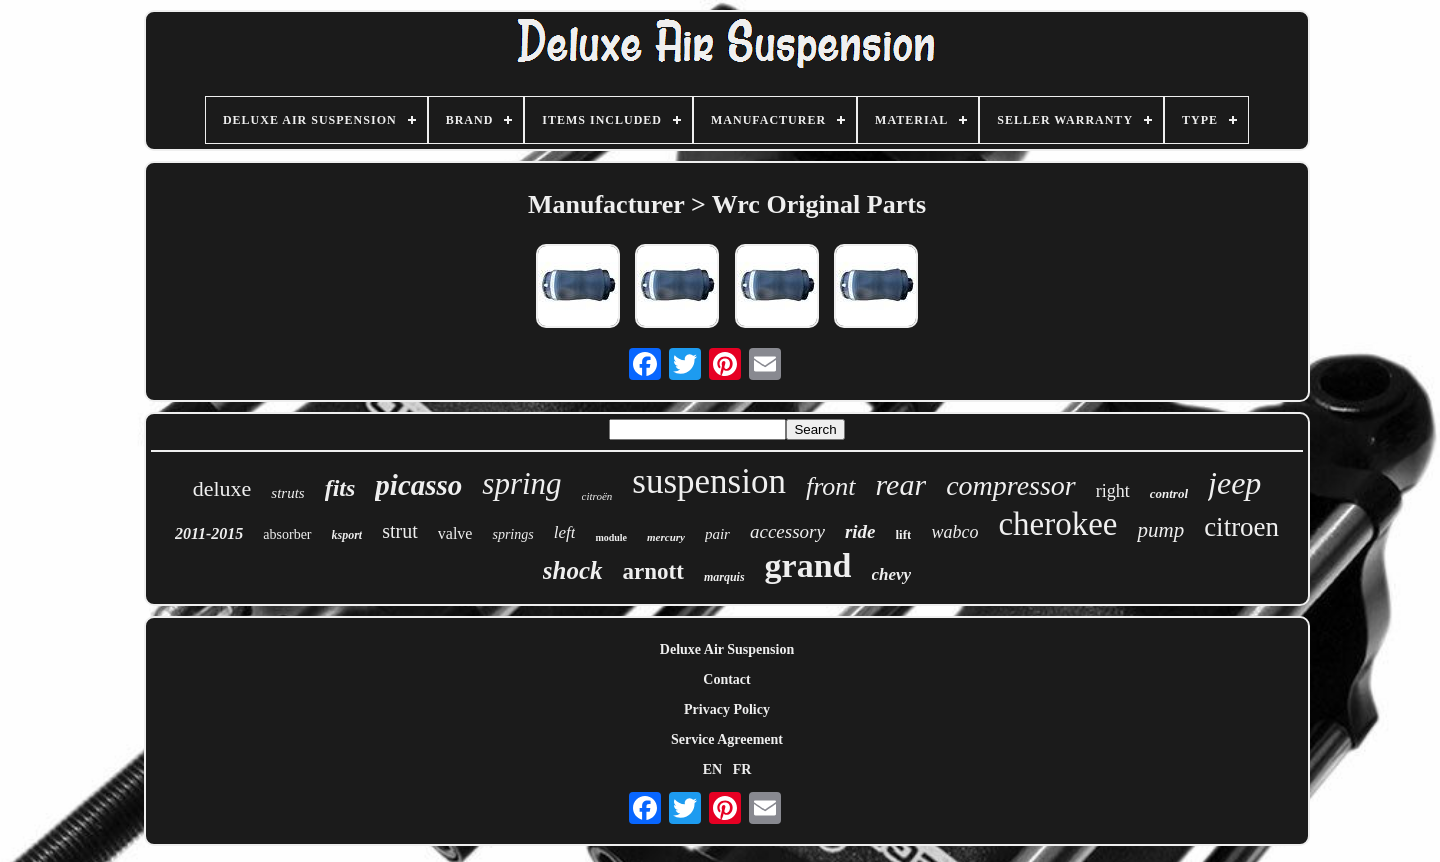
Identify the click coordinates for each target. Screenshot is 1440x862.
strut (400, 531)
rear (901, 484)
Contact (726, 679)
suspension (709, 481)
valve (455, 533)
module (611, 537)
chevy (892, 574)
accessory (787, 531)
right (1113, 491)
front (831, 486)
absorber (287, 534)
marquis (724, 577)
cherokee (1057, 524)
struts (287, 493)
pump (1160, 530)
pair (717, 534)
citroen (1241, 527)
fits (340, 488)
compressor (1011, 485)
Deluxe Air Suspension (727, 649)
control (1169, 493)
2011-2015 (209, 533)
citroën (597, 496)
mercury (666, 537)
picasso (418, 485)
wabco (954, 532)
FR (742, 769)
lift (904, 534)
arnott (653, 571)
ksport (347, 535)
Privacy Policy (727, 709)
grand (808, 565)
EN (712, 769)
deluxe (222, 488)
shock (573, 570)
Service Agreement (727, 739)
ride (860, 531)
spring (521, 483)
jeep (1234, 483)
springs (512, 534)
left (565, 532)
